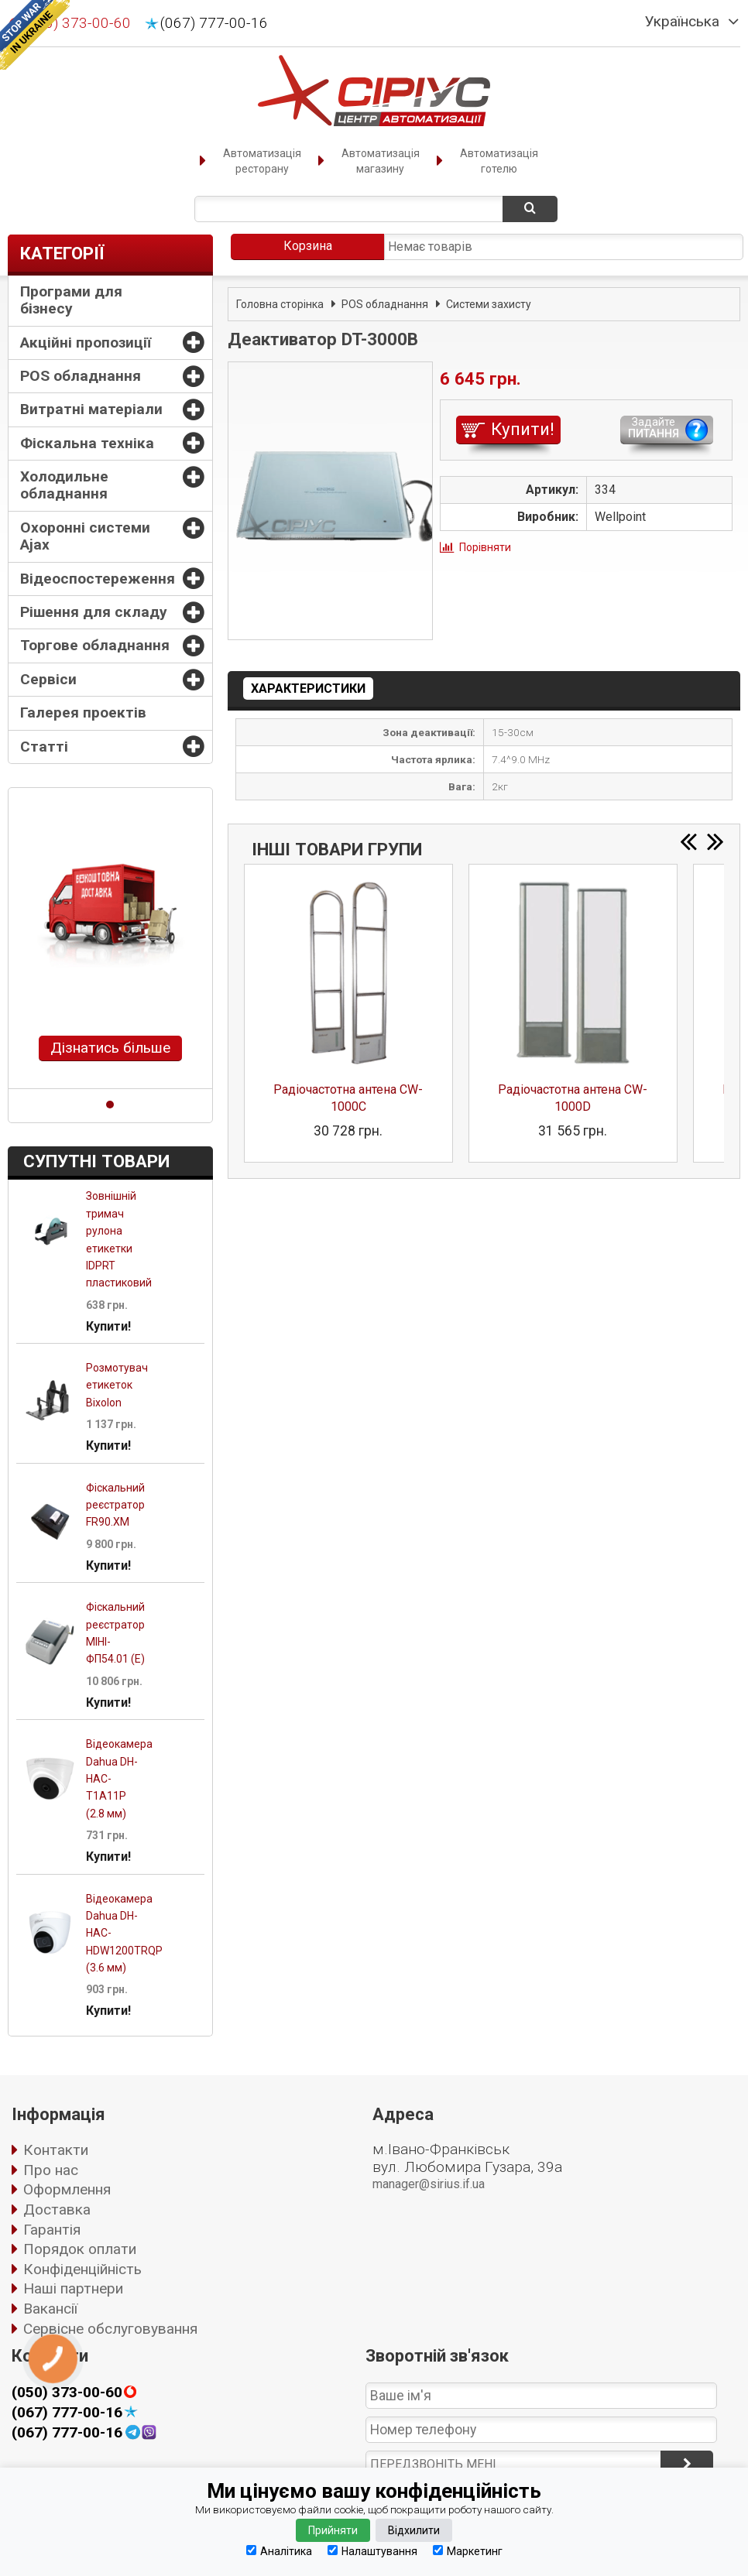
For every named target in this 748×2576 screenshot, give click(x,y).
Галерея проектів (83, 712)
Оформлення (67, 2189)
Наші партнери (73, 2288)
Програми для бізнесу (71, 300)
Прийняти (333, 2530)
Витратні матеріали (91, 409)
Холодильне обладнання (64, 485)
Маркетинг (468, 2551)
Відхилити (414, 2530)
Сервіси (48, 679)
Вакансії (50, 2308)
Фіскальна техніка (87, 443)
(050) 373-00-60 (67, 2392)
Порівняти (485, 547)
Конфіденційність (82, 2269)
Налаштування (372, 2551)
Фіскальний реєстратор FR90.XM (115, 1505)
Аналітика (279, 2551)
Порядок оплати (79, 2249)
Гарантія (52, 2230)
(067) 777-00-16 (214, 23)
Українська (682, 21)
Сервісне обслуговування (110, 2329)
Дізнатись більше (110, 1048)
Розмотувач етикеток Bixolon (117, 1385)
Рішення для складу (93, 612)
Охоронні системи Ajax (85, 536)
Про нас (50, 2170)
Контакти (55, 2150)
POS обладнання (80, 376)
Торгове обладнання (95, 645)
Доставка (57, 2209)
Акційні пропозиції (85, 342)
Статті (44, 746)
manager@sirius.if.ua (428, 2184)
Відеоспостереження (97, 578)
